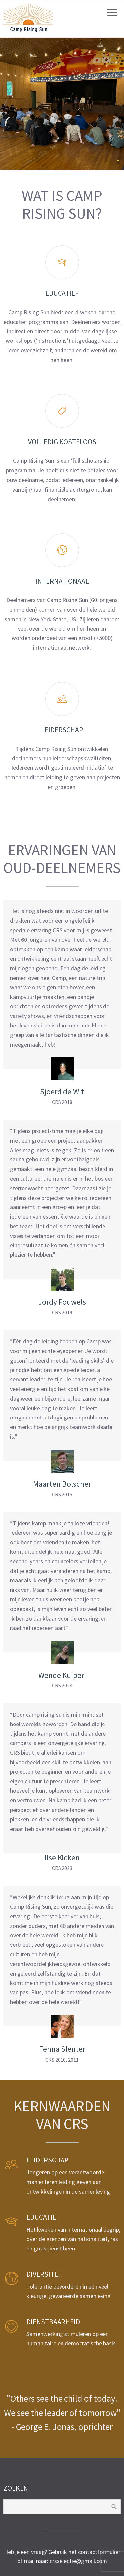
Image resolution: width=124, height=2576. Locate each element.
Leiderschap (47, 2160)
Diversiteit (45, 2274)
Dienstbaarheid (53, 2321)
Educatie (41, 2217)
